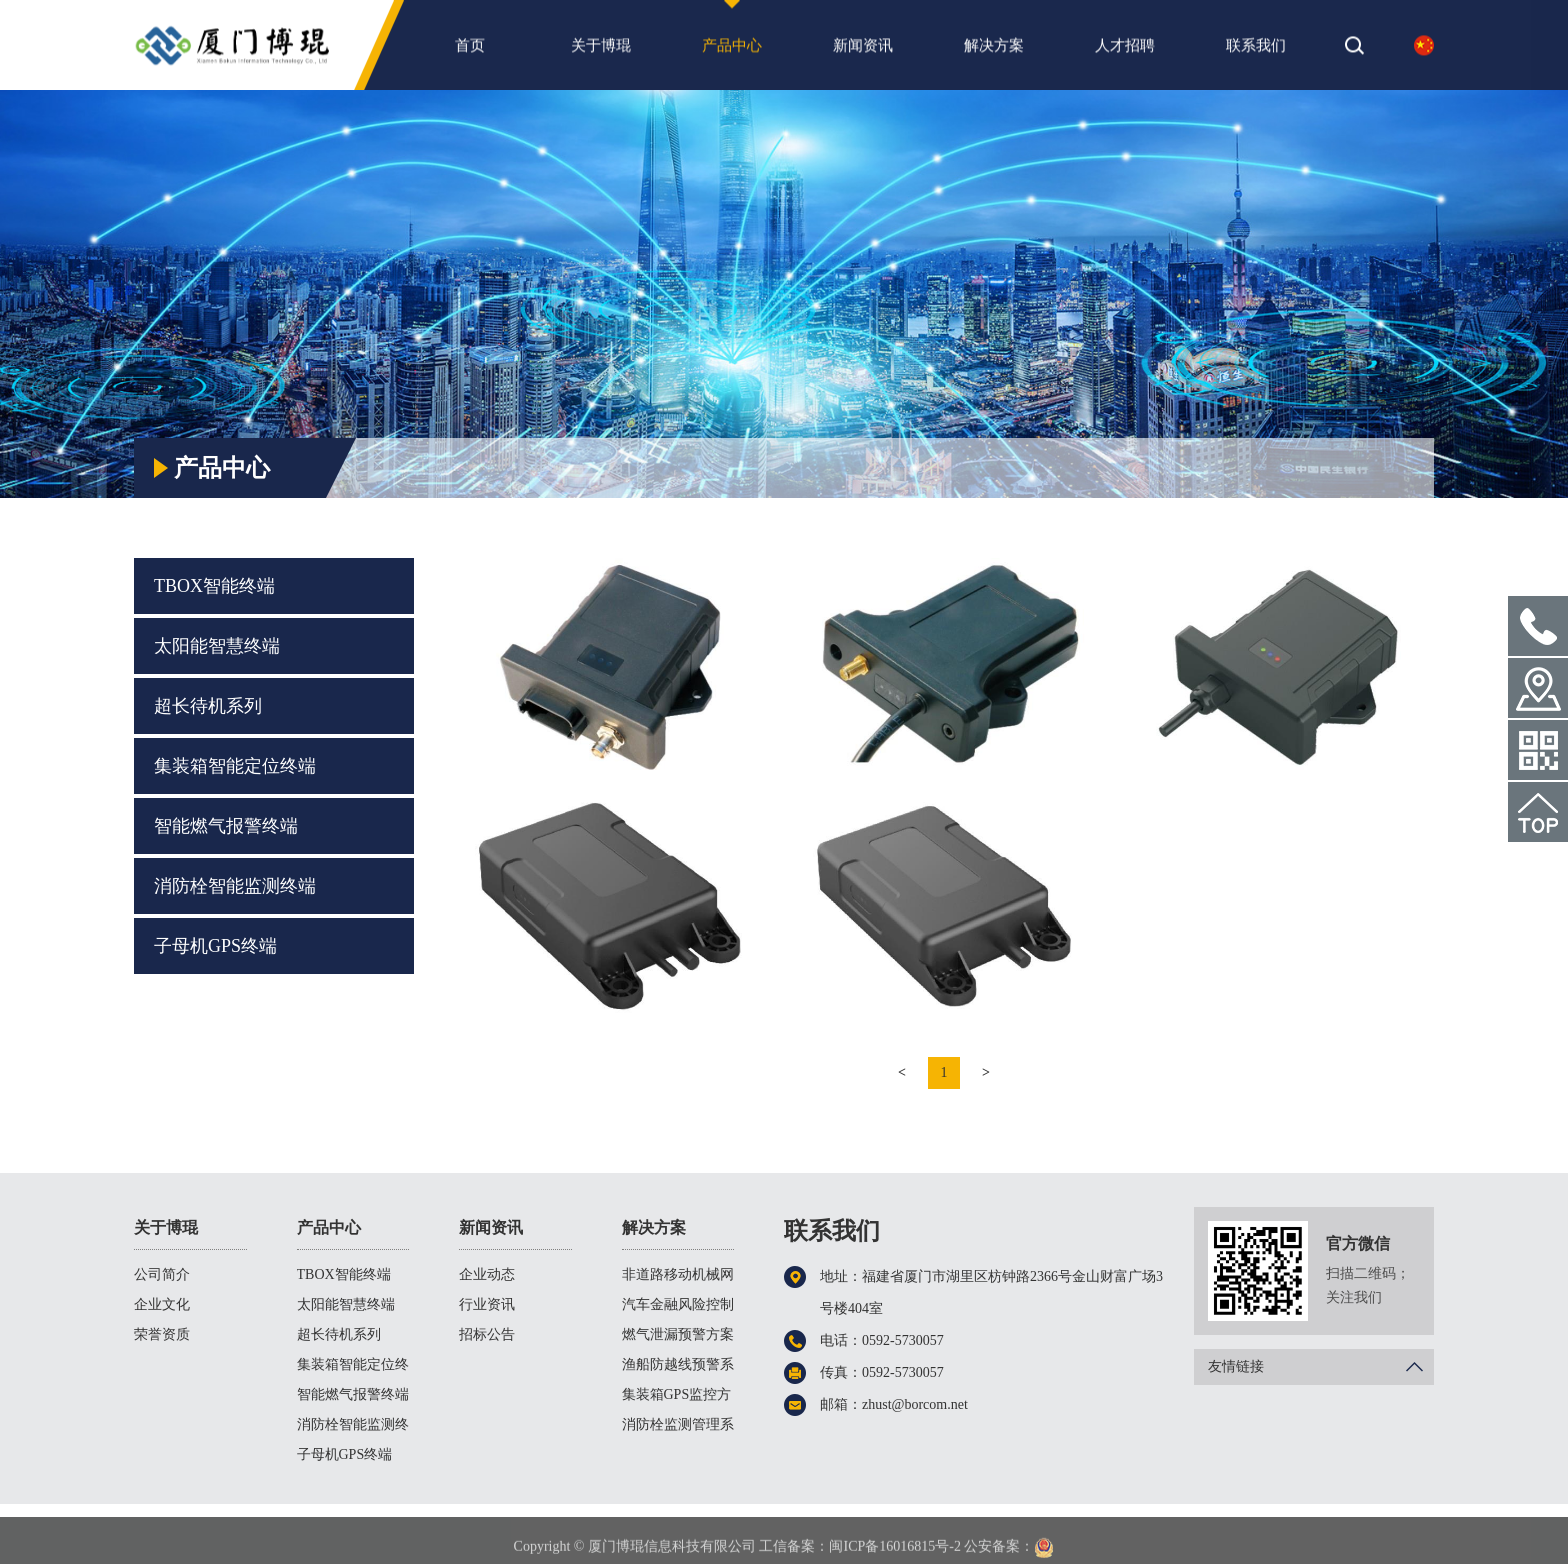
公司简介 (162, 1274)
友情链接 (1321, 1367)
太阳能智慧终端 (217, 646)
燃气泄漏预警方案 (678, 1334)
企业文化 (162, 1304)
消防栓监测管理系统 (678, 1428)
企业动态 (487, 1274)
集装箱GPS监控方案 (677, 1398)
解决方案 (994, 51)
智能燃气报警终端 (226, 826)
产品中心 (732, 51)
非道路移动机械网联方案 (678, 1278)
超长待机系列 (208, 706)
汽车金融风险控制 (678, 1304)
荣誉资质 (162, 1334)
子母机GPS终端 (215, 946)
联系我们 (1256, 51)
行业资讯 (487, 1304)
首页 (470, 51)
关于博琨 (601, 51)
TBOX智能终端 (1377, 422)
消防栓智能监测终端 (235, 886)
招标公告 (487, 1334)
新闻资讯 (863, 51)
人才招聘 (1125, 51)
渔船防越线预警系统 (678, 1368)
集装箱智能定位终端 (235, 766)
